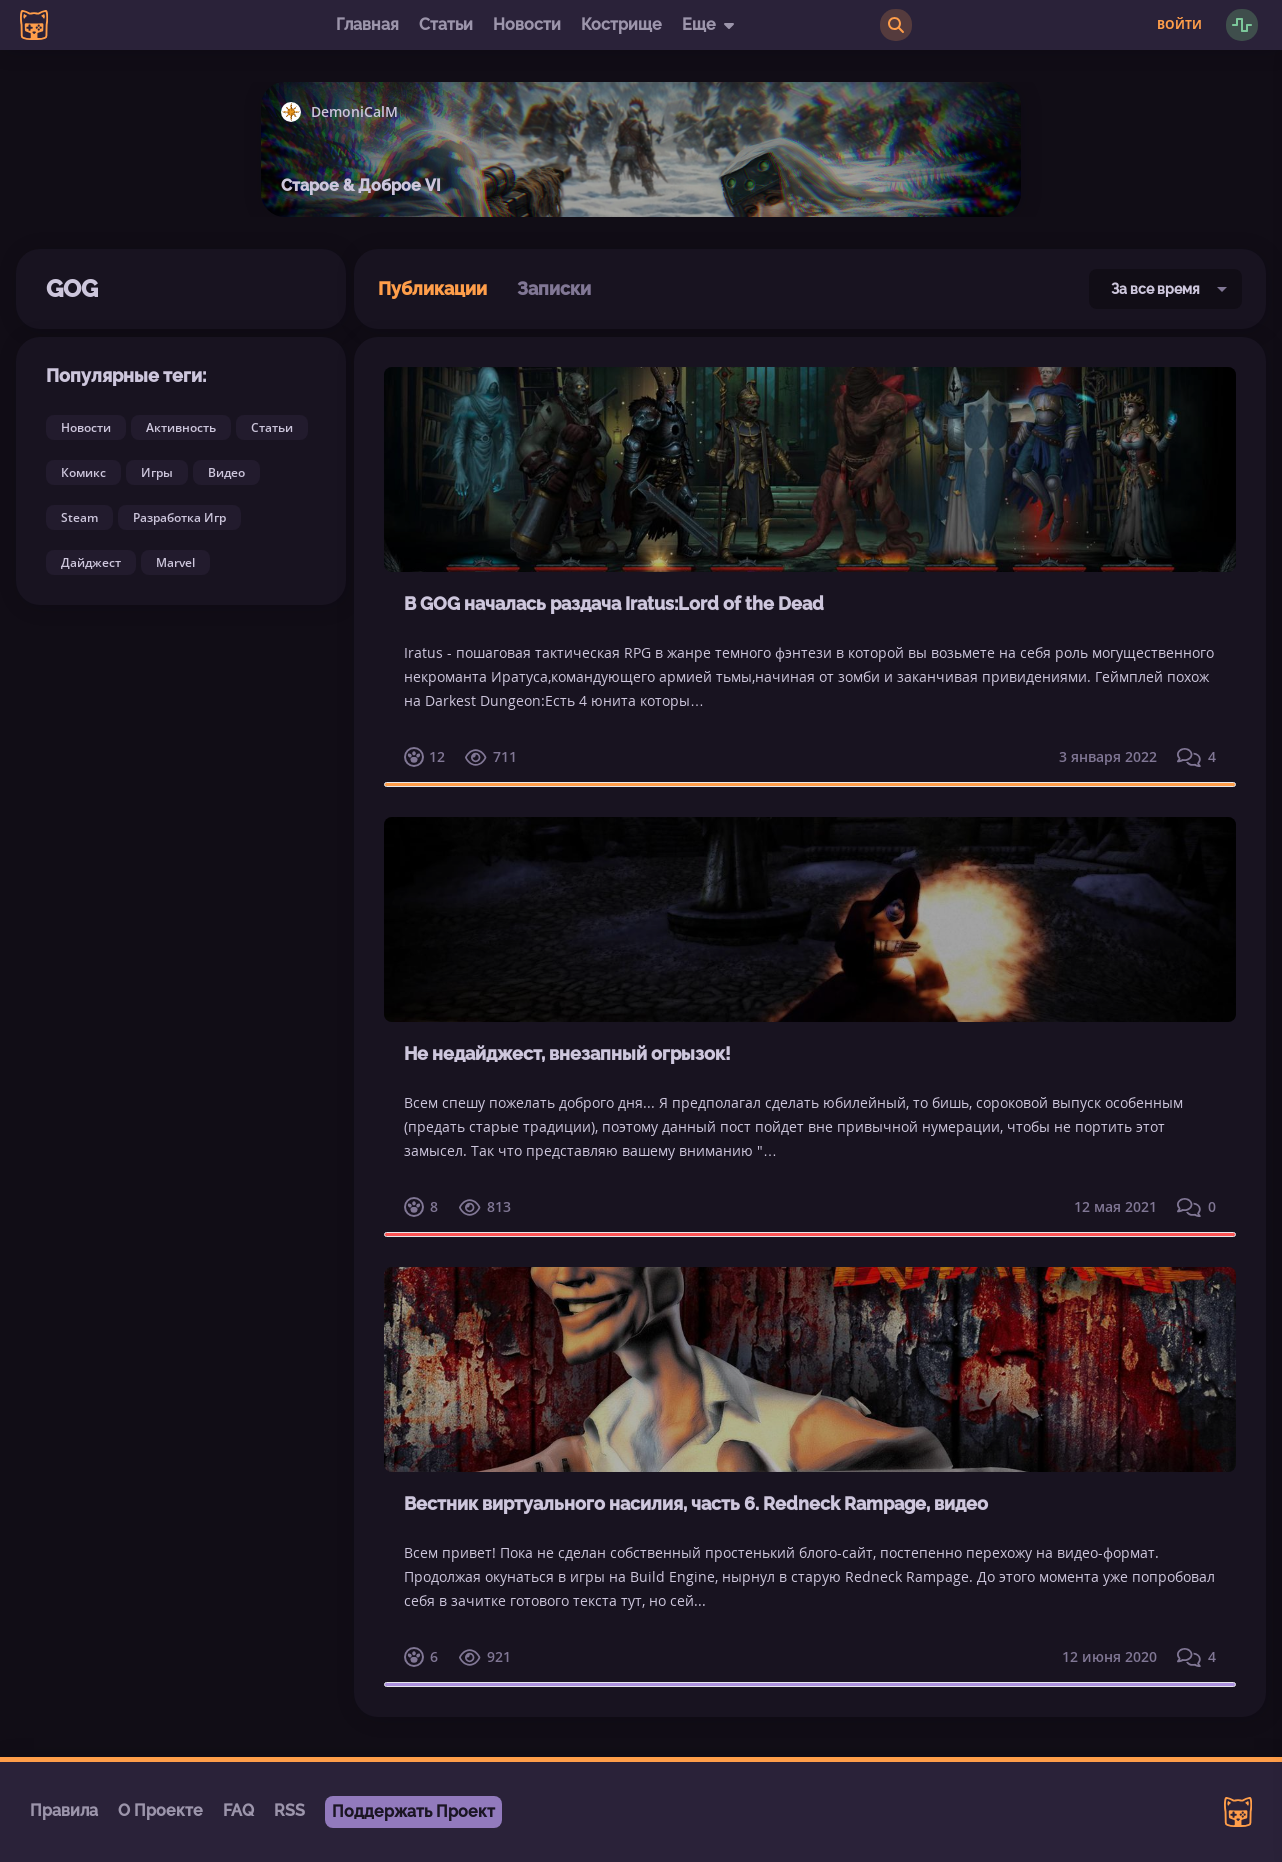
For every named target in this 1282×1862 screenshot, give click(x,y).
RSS (289, 1810)
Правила (64, 1810)
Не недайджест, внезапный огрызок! (567, 1053)
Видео (226, 472)
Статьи (446, 24)
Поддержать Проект (413, 1811)
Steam (79, 517)
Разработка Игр (179, 517)
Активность (181, 427)
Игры (157, 472)
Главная (367, 24)
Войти (1179, 25)
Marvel (175, 562)
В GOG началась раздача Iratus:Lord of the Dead (614, 603)
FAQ (238, 1810)
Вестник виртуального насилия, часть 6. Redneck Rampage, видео (696, 1503)
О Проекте (160, 1810)
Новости (527, 24)
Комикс (83, 472)
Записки (554, 288)
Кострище (621, 24)
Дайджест (91, 562)
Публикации (432, 288)
